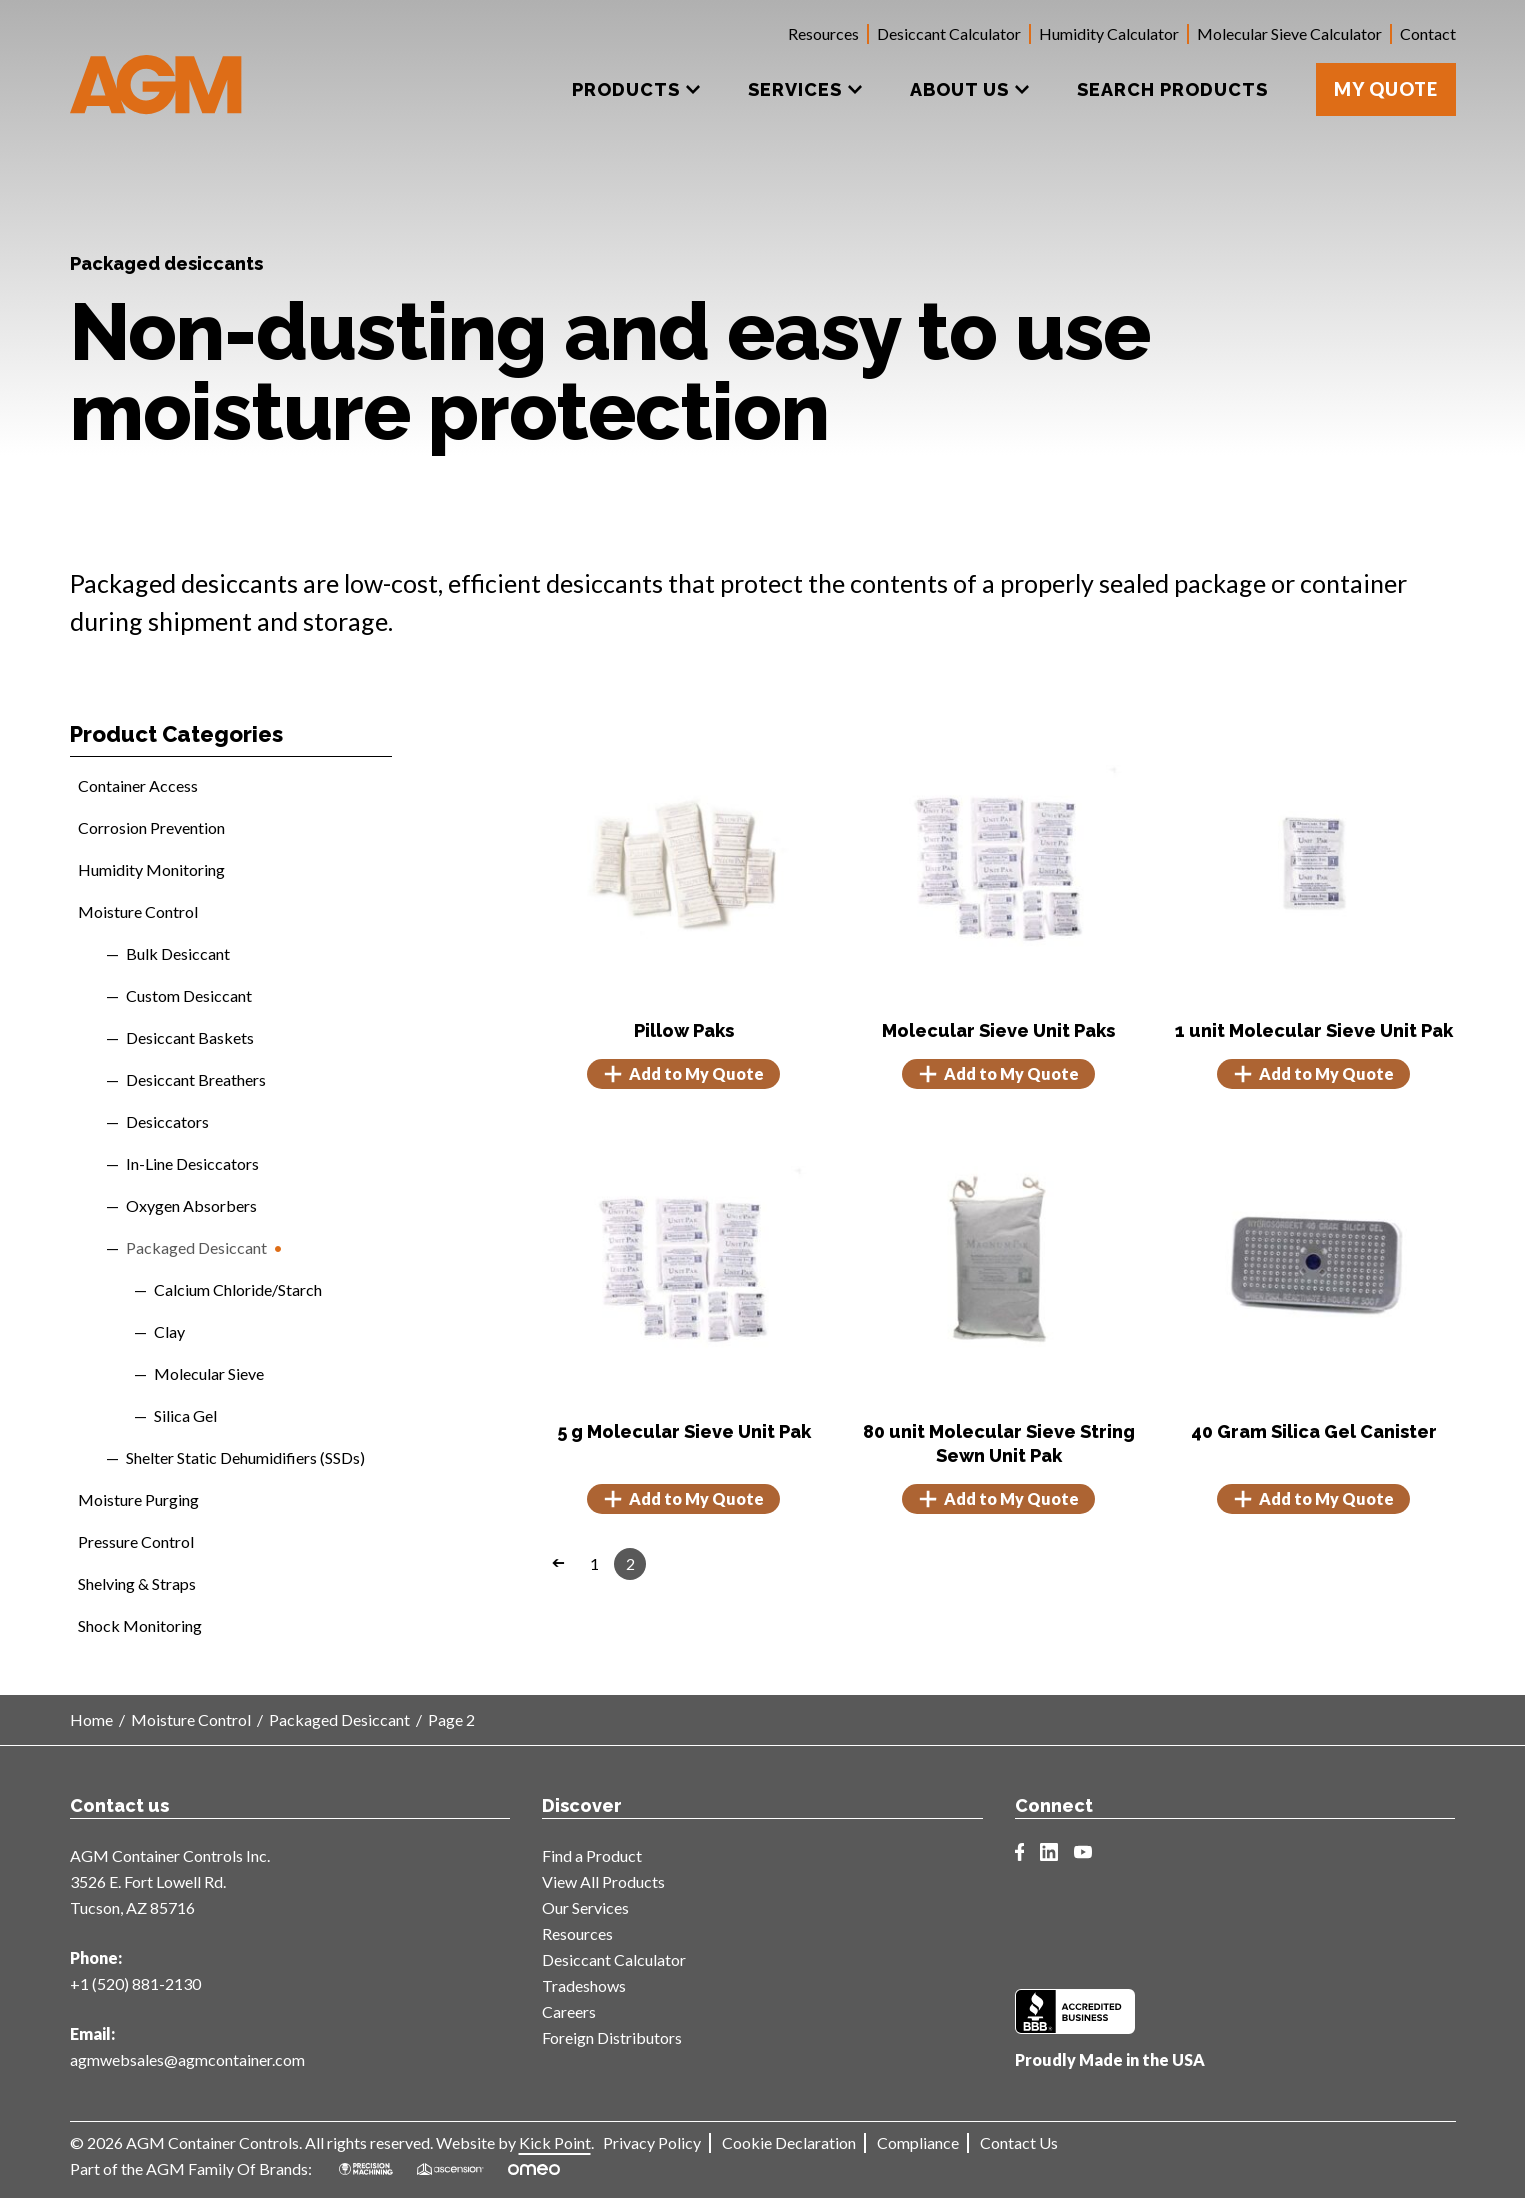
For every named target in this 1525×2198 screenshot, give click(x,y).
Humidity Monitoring (151, 869)
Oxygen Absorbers (191, 1205)
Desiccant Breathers (196, 1079)
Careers (569, 2011)
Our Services (585, 1907)
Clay (169, 1331)
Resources (823, 33)
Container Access (138, 785)
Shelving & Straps (137, 1583)
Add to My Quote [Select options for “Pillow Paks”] (683, 1074)
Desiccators (167, 1121)
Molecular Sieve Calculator (1289, 33)
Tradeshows (584, 1985)
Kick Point (555, 2142)
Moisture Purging (138, 1499)
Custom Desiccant (189, 995)
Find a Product (592, 1855)
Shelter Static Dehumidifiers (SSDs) (245, 1457)
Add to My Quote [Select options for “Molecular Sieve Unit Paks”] (998, 1074)
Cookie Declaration (789, 2142)
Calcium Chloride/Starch (238, 1289)
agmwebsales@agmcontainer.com (187, 2059)
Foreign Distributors (612, 2037)
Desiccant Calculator (949, 33)
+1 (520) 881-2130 (135, 1983)
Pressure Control (136, 1541)
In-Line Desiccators (192, 1163)
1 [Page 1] (594, 1563)
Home (91, 1719)
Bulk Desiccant (178, 953)
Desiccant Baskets (190, 1037)
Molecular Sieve (209, 1373)
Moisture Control (138, 911)
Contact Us (1019, 2142)
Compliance (918, 2142)
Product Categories (176, 734)
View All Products (603, 1881)
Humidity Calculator (1109, 33)
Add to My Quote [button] (1313, 1074)
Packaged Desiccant (196, 1247)
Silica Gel (185, 1415)
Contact (1428, 33)
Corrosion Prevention (151, 827)
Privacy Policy (652, 2142)
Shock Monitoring (140, 1625)
